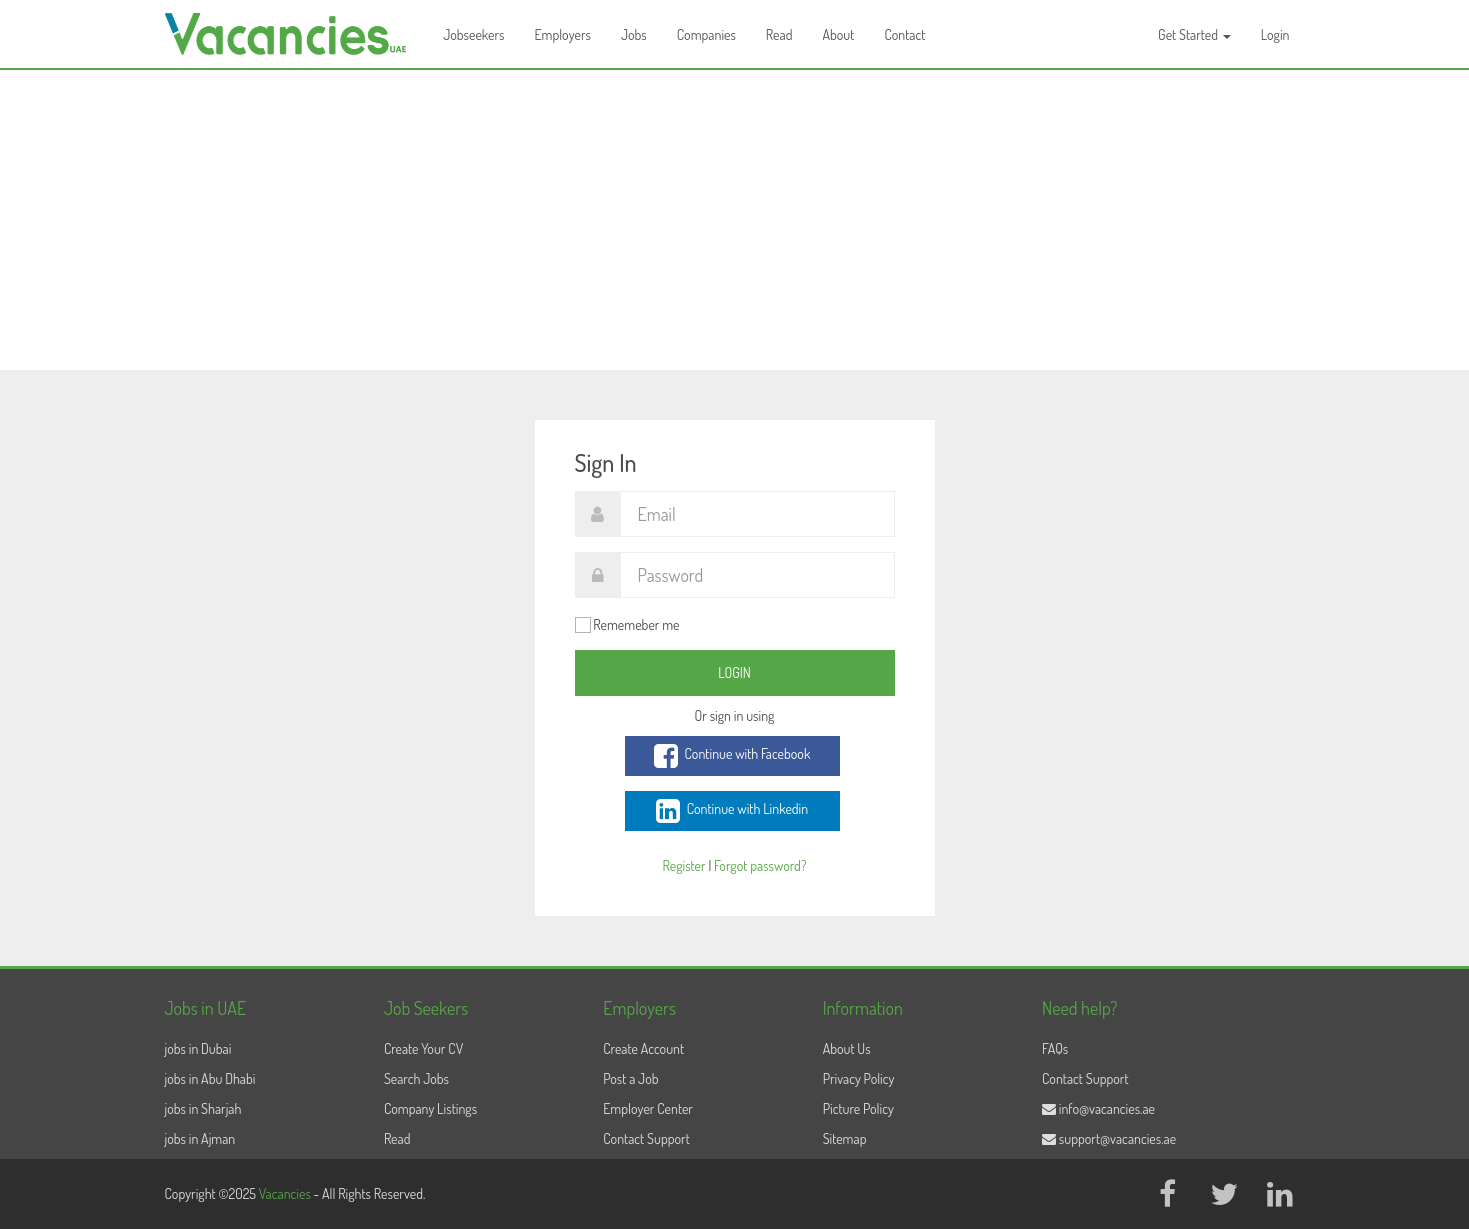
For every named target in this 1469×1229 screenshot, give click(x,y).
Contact (904, 34)
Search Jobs (416, 1078)
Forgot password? (760, 865)
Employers (562, 34)
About (838, 34)
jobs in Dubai (198, 1048)
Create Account (643, 1048)
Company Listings (430, 1108)
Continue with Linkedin (732, 811)
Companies (706, 34)
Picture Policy (858, 1108)
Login (1275, 34)
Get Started (1194, 34)
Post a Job (630, 1078)
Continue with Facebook (732, 756)
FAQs (1055, 1048)
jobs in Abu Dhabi (210, 1078)
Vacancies (286, 1193)
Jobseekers (473, 34)
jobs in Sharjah (203, 1108)
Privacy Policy (859, 1078)
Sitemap (845, 1138)
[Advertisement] (735, 220)
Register (683, 865)
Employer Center (648, 1108)
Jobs (634, 34)
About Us (847, 1048)
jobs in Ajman (200, 1138)
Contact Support (646, 1138)
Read (779, 34)
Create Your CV (423, 1048)
